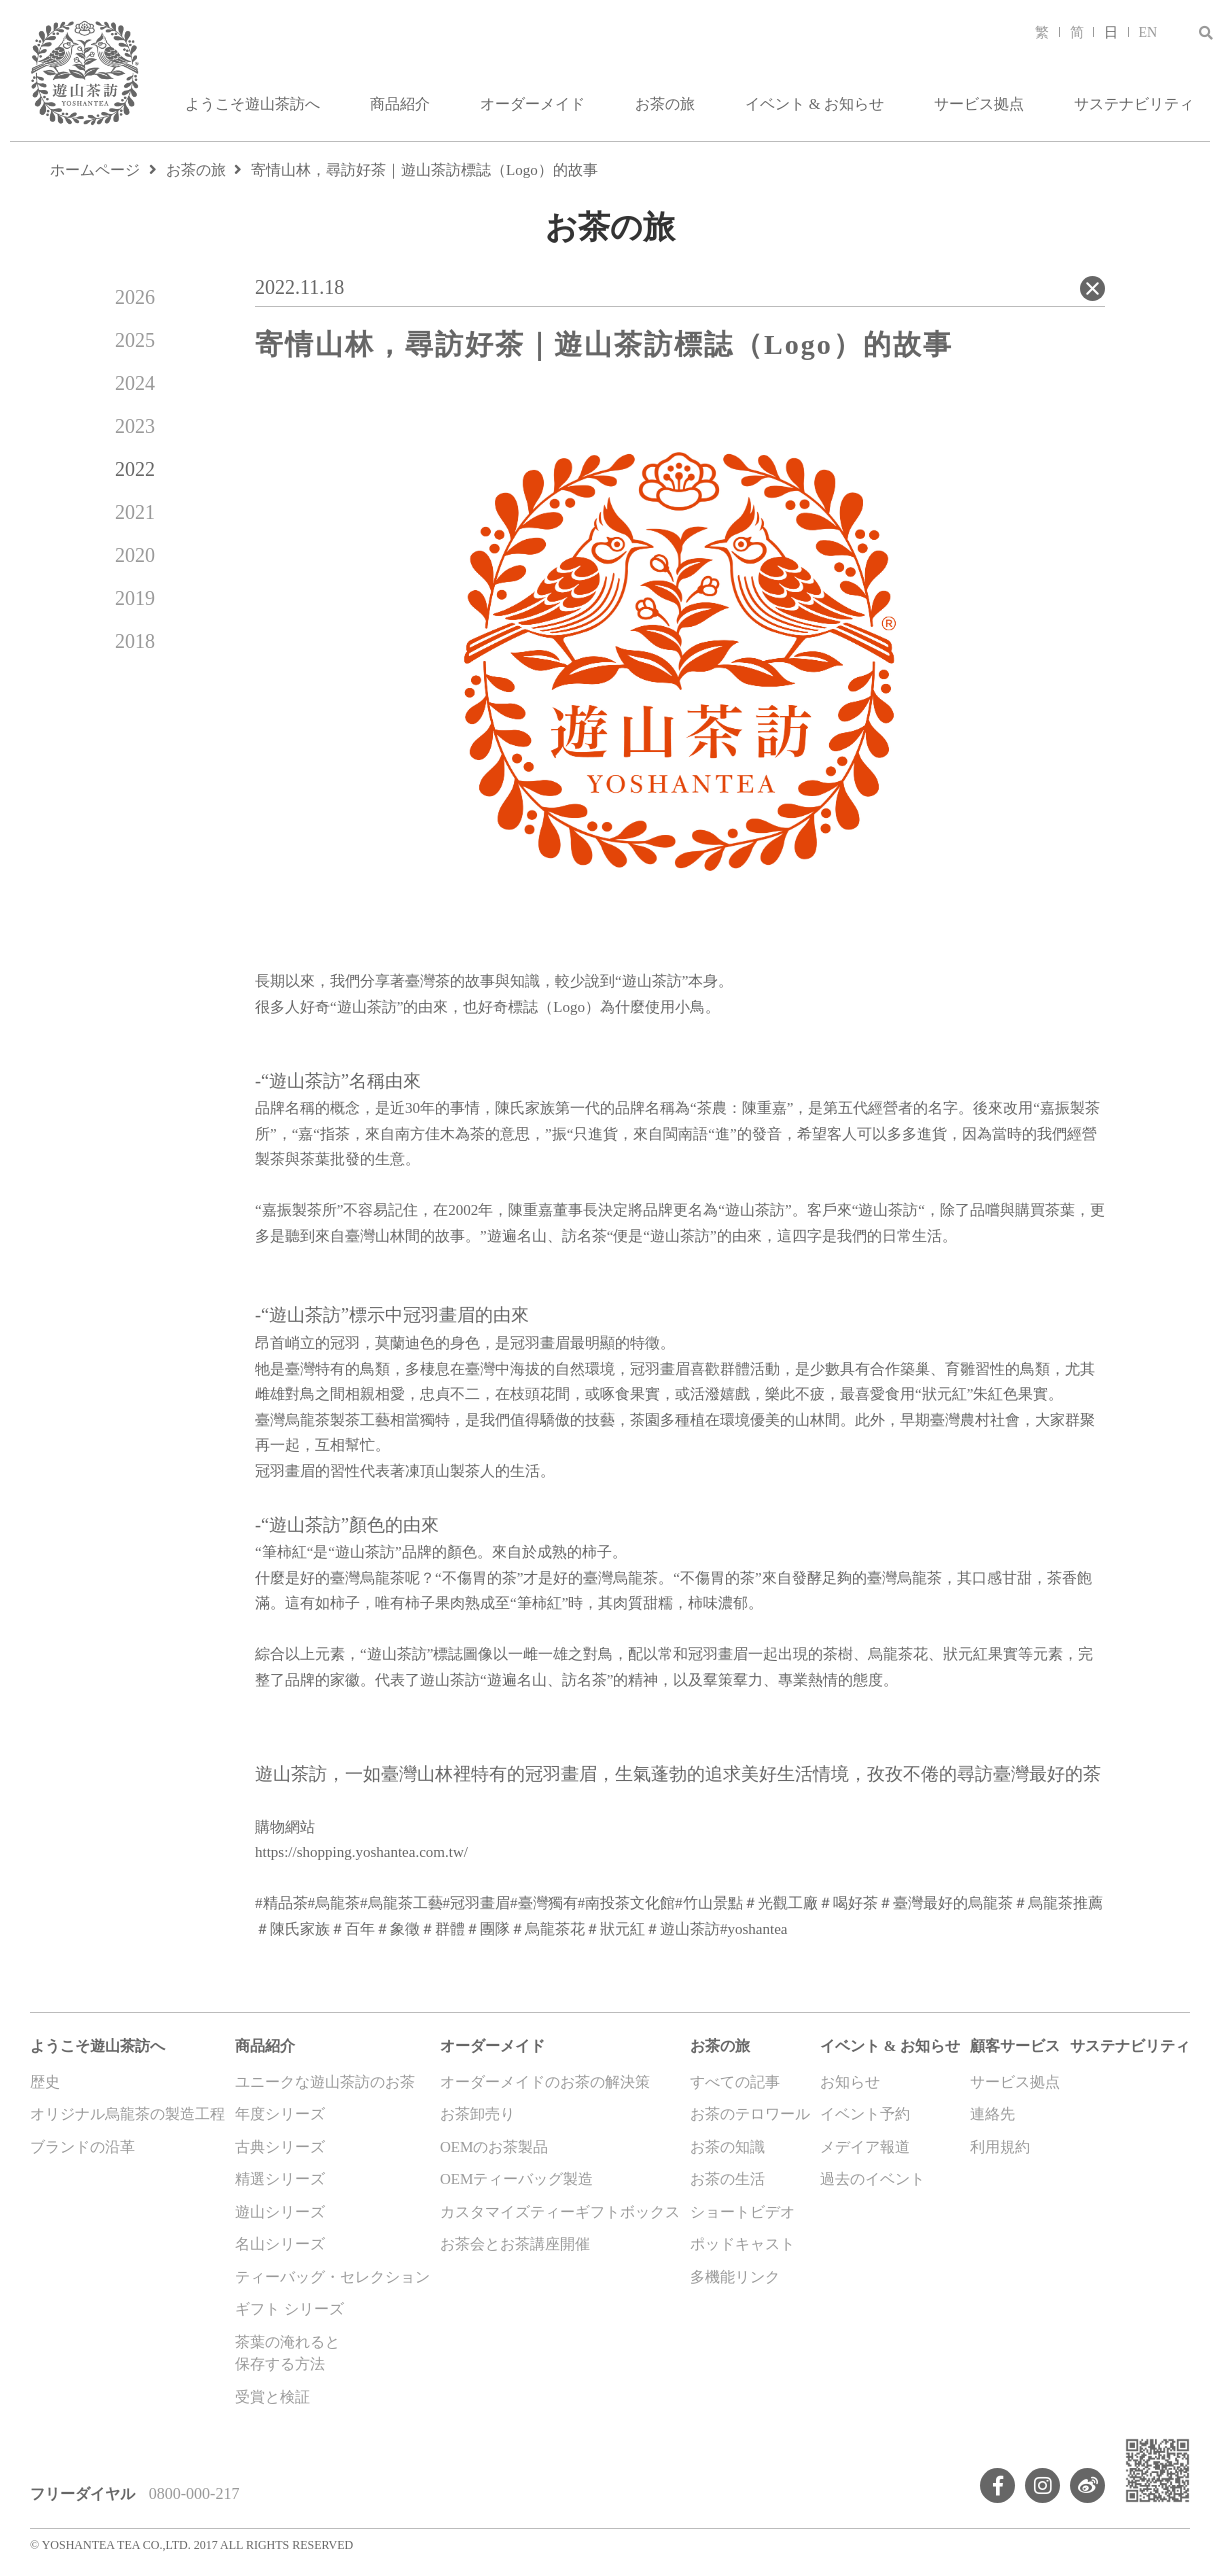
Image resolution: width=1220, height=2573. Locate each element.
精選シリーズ (280, 2179)
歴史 (45, 2082)
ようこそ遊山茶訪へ (252, 104)
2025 (135, 340)
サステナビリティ (1134, 104)
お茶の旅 (665, 104)
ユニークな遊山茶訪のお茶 (325, 2082)
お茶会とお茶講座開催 (515, 2244)
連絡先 (992, 2114)
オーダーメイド (532, 104)
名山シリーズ (280, 2244)
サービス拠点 (979, 104)
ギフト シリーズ (289, 2309)
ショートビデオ (742, 2212)
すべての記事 (735, 2082)
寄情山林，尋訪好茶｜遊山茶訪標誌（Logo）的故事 (424, 170)
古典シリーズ (280, 2147)
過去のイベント (872, 2179)
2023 (135, 426)
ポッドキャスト (742, 2244)
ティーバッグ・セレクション (332, 2277)
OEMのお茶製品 (494, 2147)
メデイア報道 (865, 2147)
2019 (135, 598)
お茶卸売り (477, 2114)
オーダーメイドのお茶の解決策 (545, 2082)
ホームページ (95, 170)
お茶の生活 (727, 2179)
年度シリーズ (280, 2114)
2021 (135, 512)
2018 (135, 641)
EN (1148, 32)
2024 (135, 383)
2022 (135, 469)
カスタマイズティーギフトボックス (560, 2212)
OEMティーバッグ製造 (516, 2179)
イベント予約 (865, 2114)
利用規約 (1000, 2147)
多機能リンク (735, 2277)
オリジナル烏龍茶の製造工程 (127, 2114)
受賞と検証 (272, 2397)
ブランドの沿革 (82, 2147)
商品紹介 (400, 104)
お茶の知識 (727, 2147)
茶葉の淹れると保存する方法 (287, 2353)
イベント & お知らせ (814, 104)
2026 (135, 297)
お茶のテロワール (750, 2114)
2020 (135, 555)
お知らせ (850, 2082)
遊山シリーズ (280, 2212)
